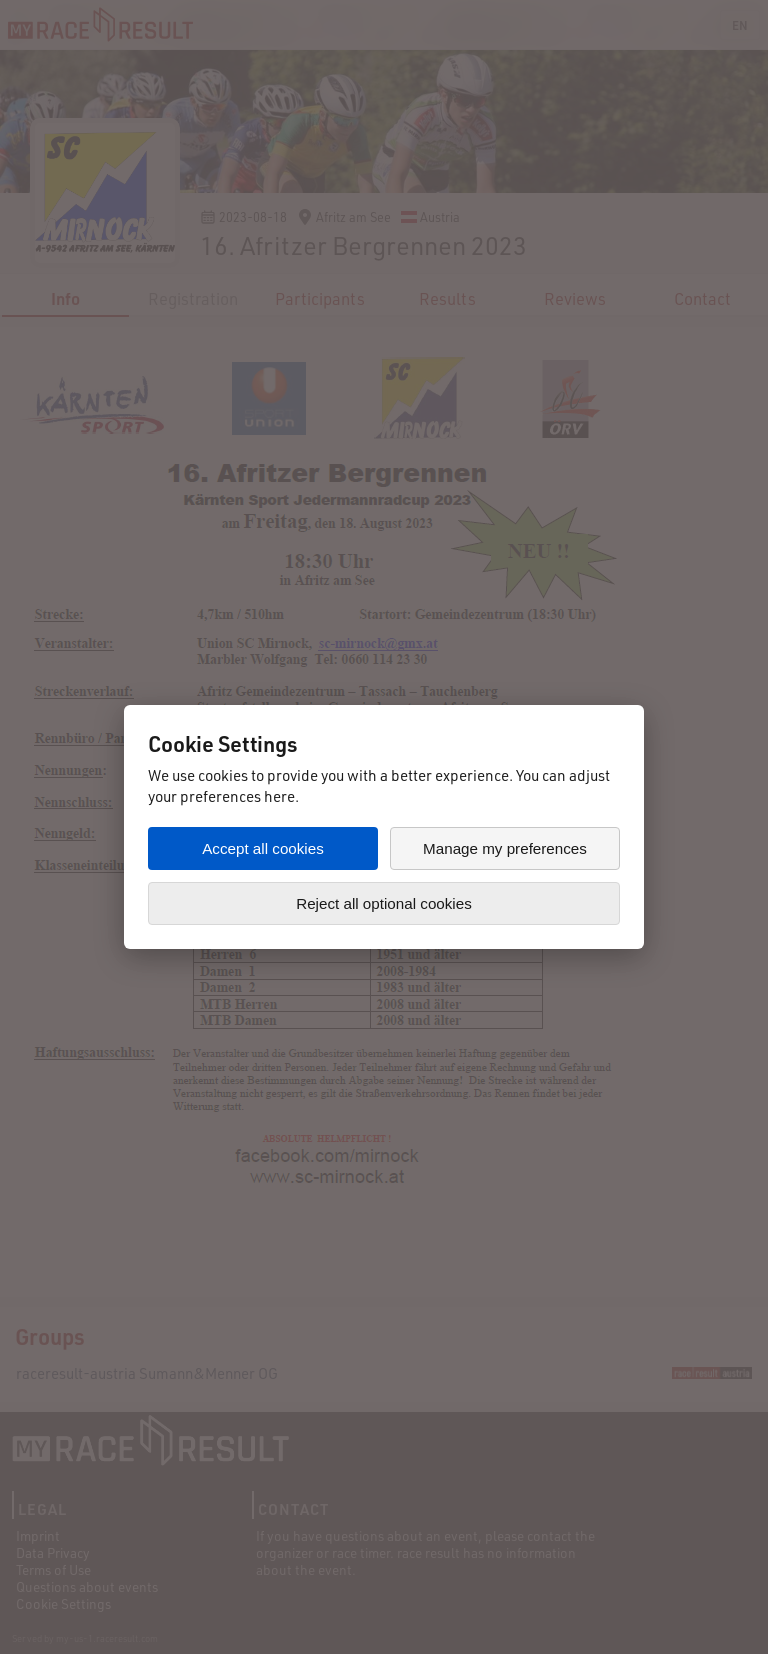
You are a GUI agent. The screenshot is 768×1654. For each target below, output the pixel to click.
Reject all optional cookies (384, 903)
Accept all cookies (263, 848)
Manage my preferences (505, 848)
